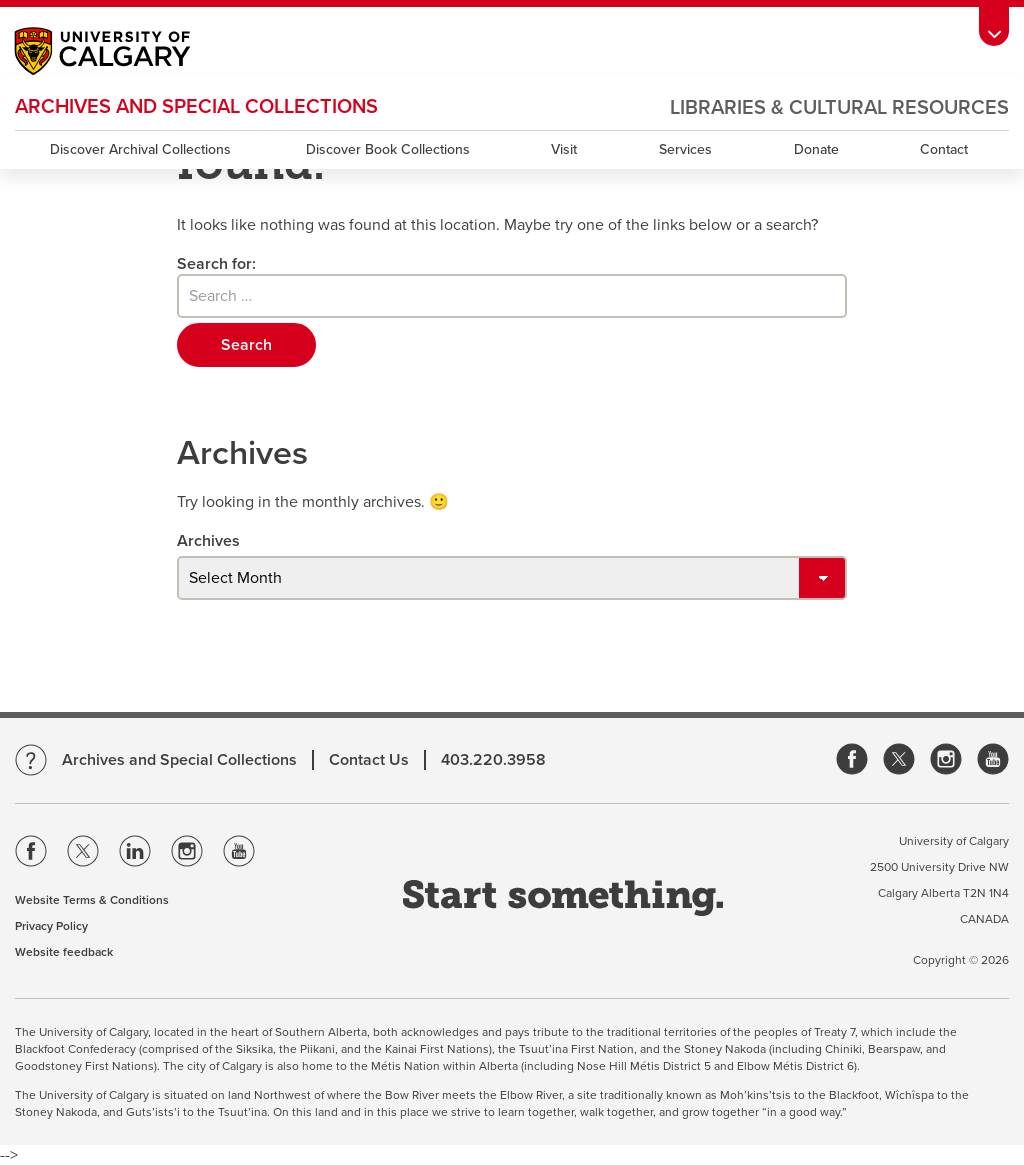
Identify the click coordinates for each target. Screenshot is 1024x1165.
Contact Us (369, 760)
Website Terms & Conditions (92, 900)
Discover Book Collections (388, 149)
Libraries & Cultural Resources (839, 108)
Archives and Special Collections (196, 107)
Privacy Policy (51, 926)
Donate (816, 149)
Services (685, 149)
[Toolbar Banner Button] (994, 26)
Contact (944, 149)
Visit (564, 149)
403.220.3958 (493, 760)
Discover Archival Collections (140, 149)
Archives (208, 541)
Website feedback (64, 952)
